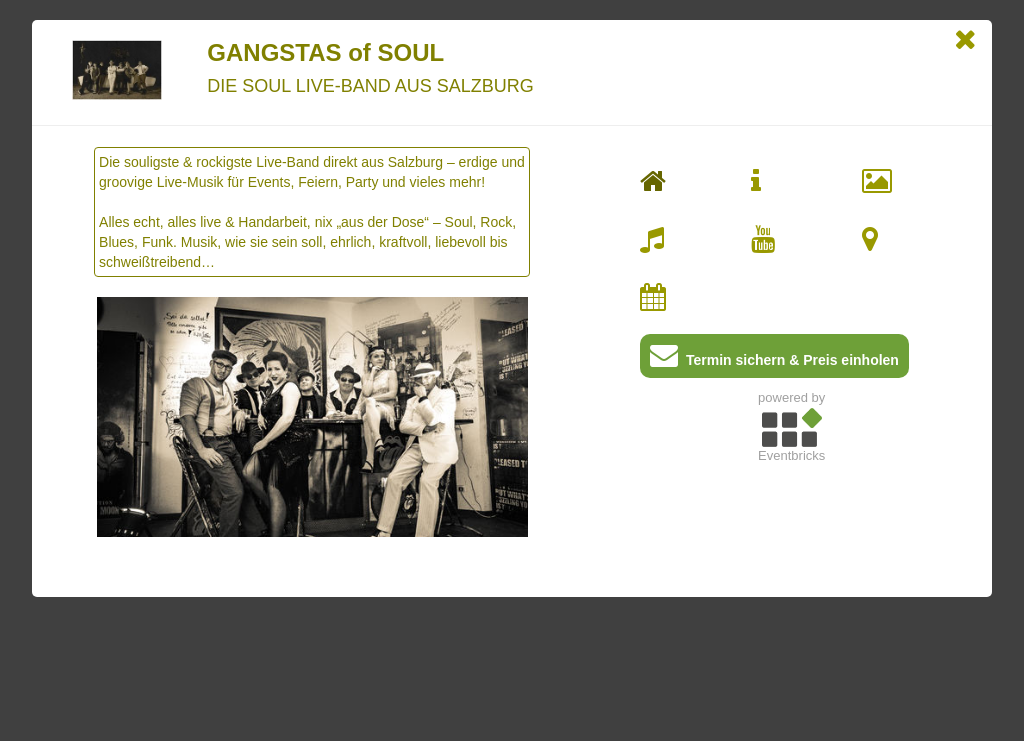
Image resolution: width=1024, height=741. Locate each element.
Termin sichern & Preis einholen (774, 359)
